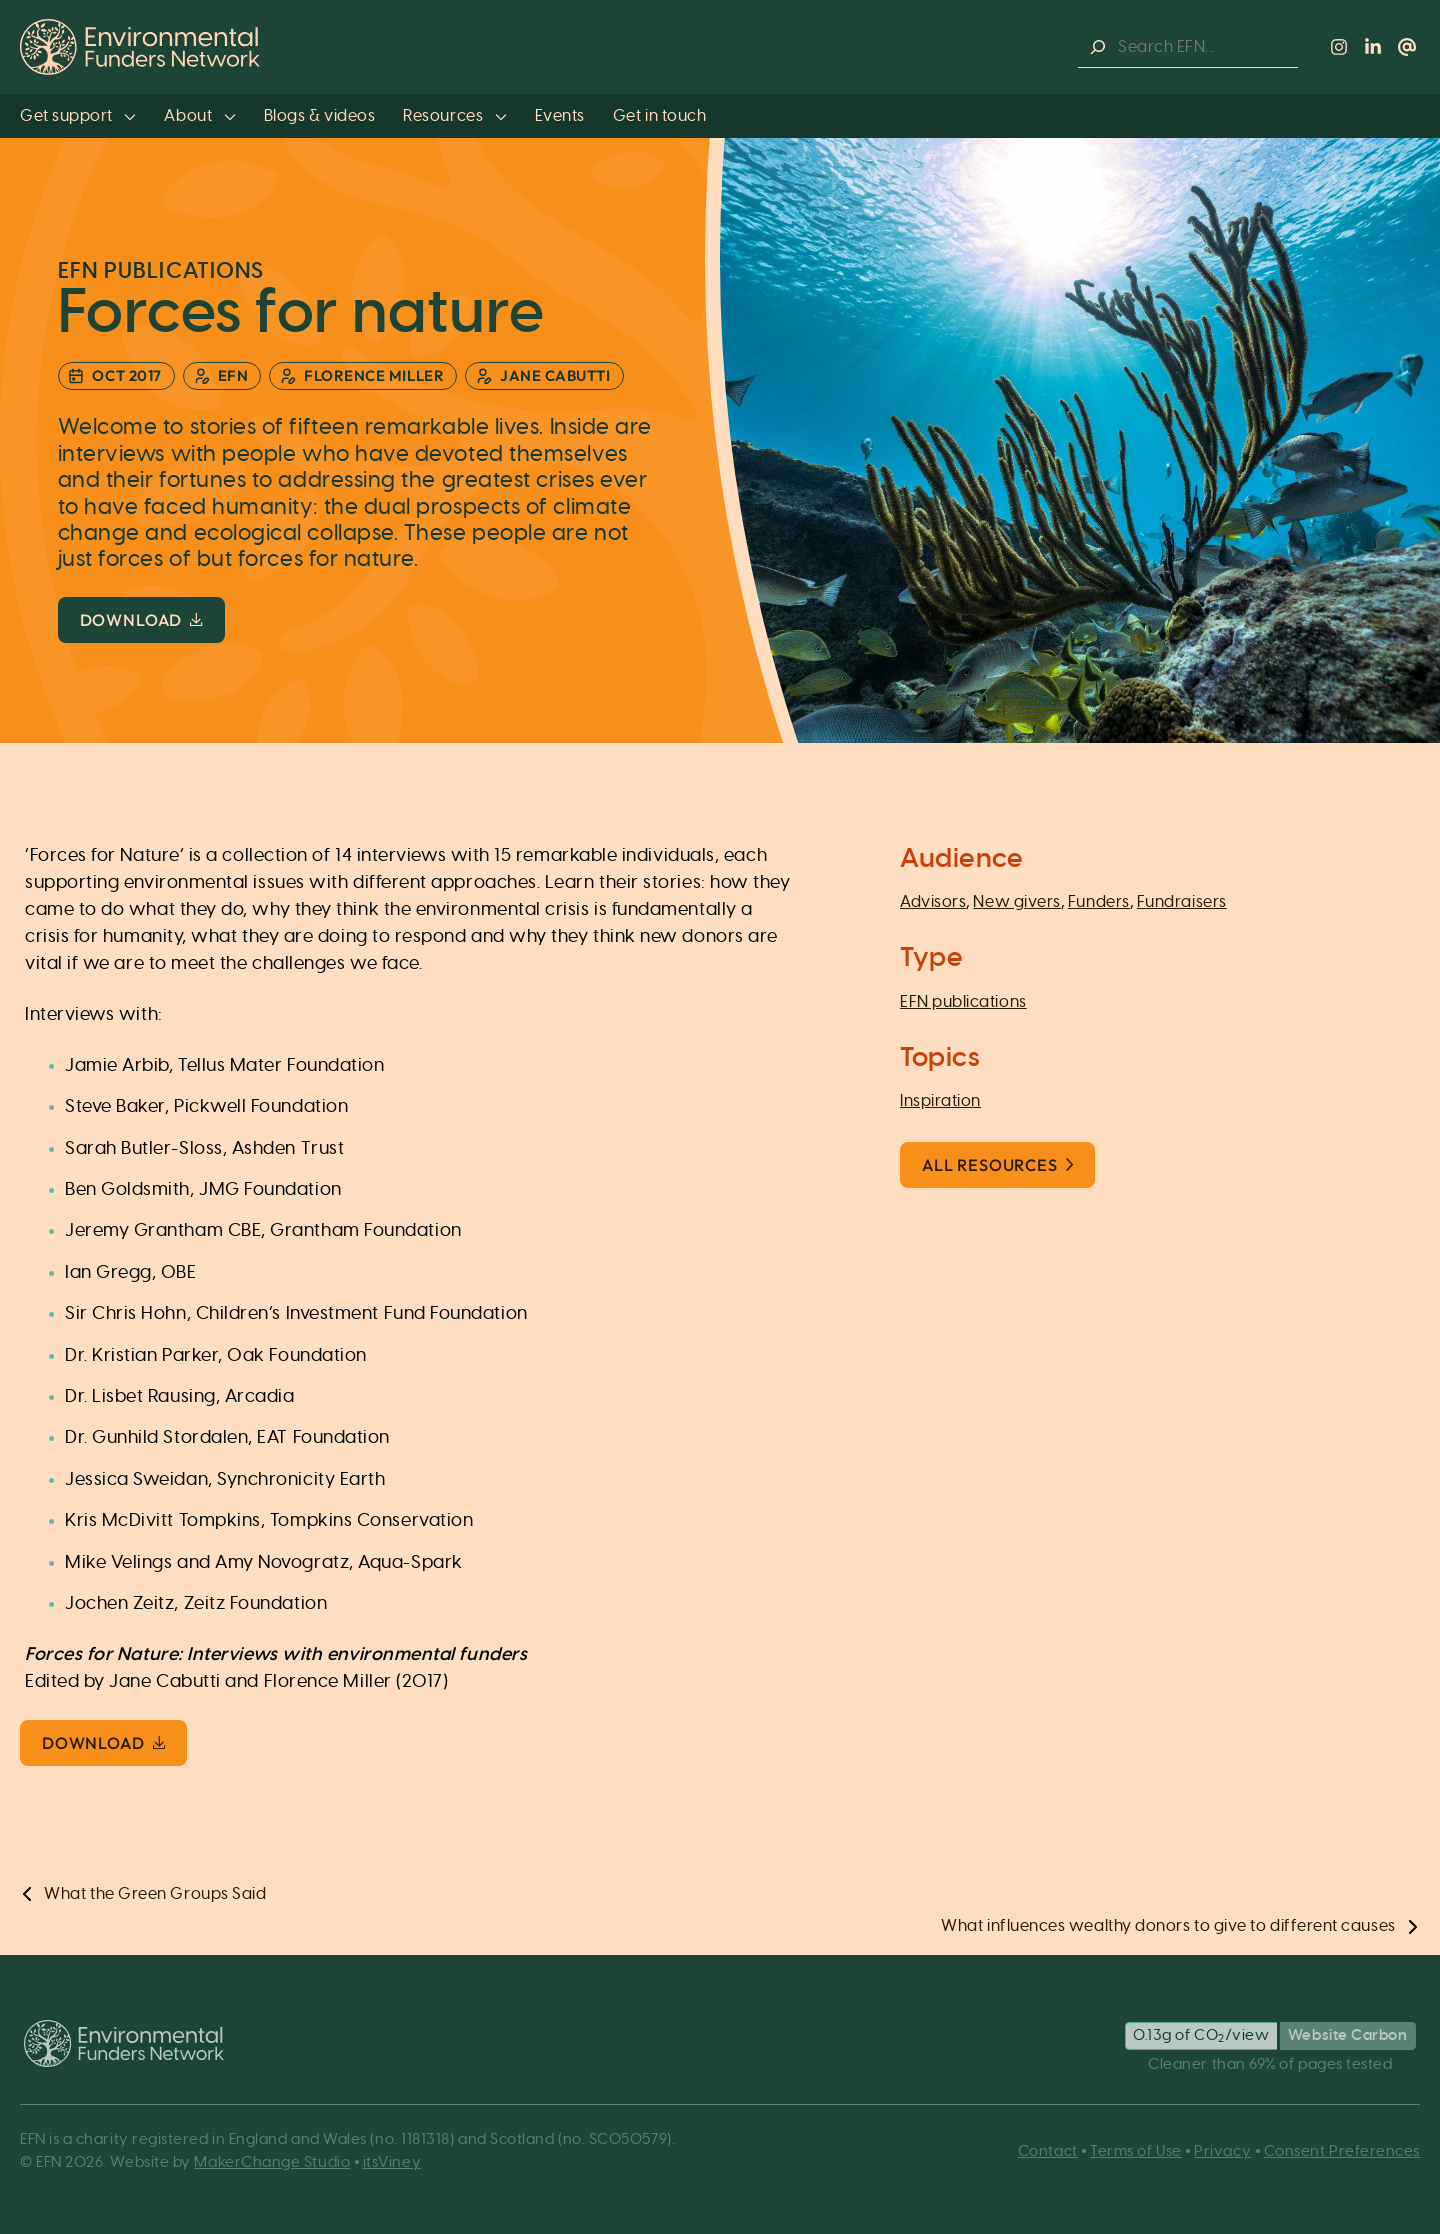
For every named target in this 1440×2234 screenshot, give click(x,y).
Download (141, 620)
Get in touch (659, 116)
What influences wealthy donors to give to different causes (1168, 1926)
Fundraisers (1182, 902)
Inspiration (940, 1101)
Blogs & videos (320, 116)
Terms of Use (1135, 2151)
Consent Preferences (1342, 2151)
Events (560, 116)
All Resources (997, 1165)
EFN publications (963, 1002)
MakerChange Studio (272, 2162)
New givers (1016, 902)
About (199, 116)
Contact (1048, 2151)
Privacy (1222, 2151)
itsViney (392, 2162)
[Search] (1098, 47)
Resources (454, 116)
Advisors (933, 902)
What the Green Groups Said (155, 1894)
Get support (78, 116)
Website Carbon (1348, 2035)
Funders (1099, 902)
